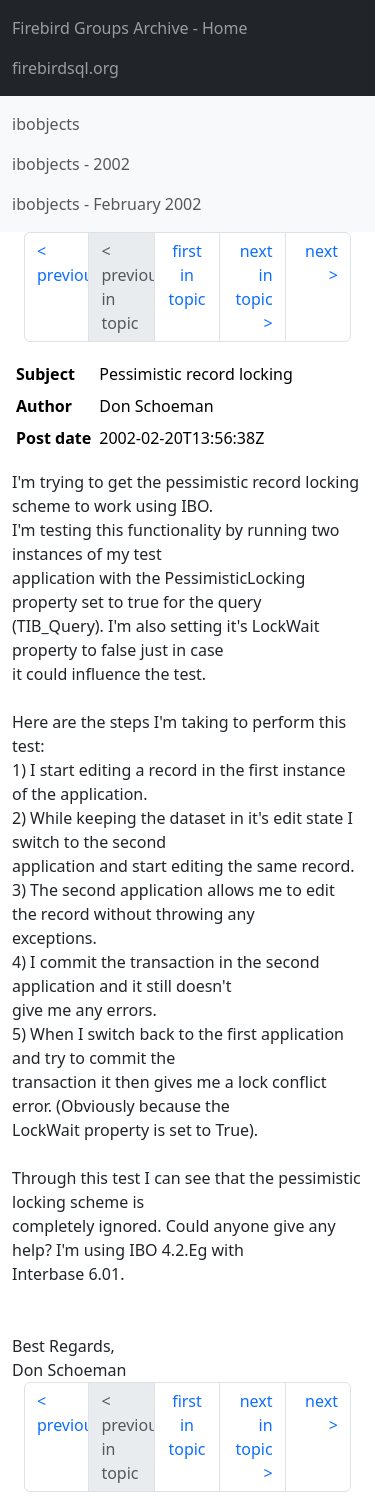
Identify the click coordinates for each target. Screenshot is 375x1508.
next (321, 251)
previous (63, 275)
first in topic (186, 275)
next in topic (253, 275)
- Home (130, 28)
